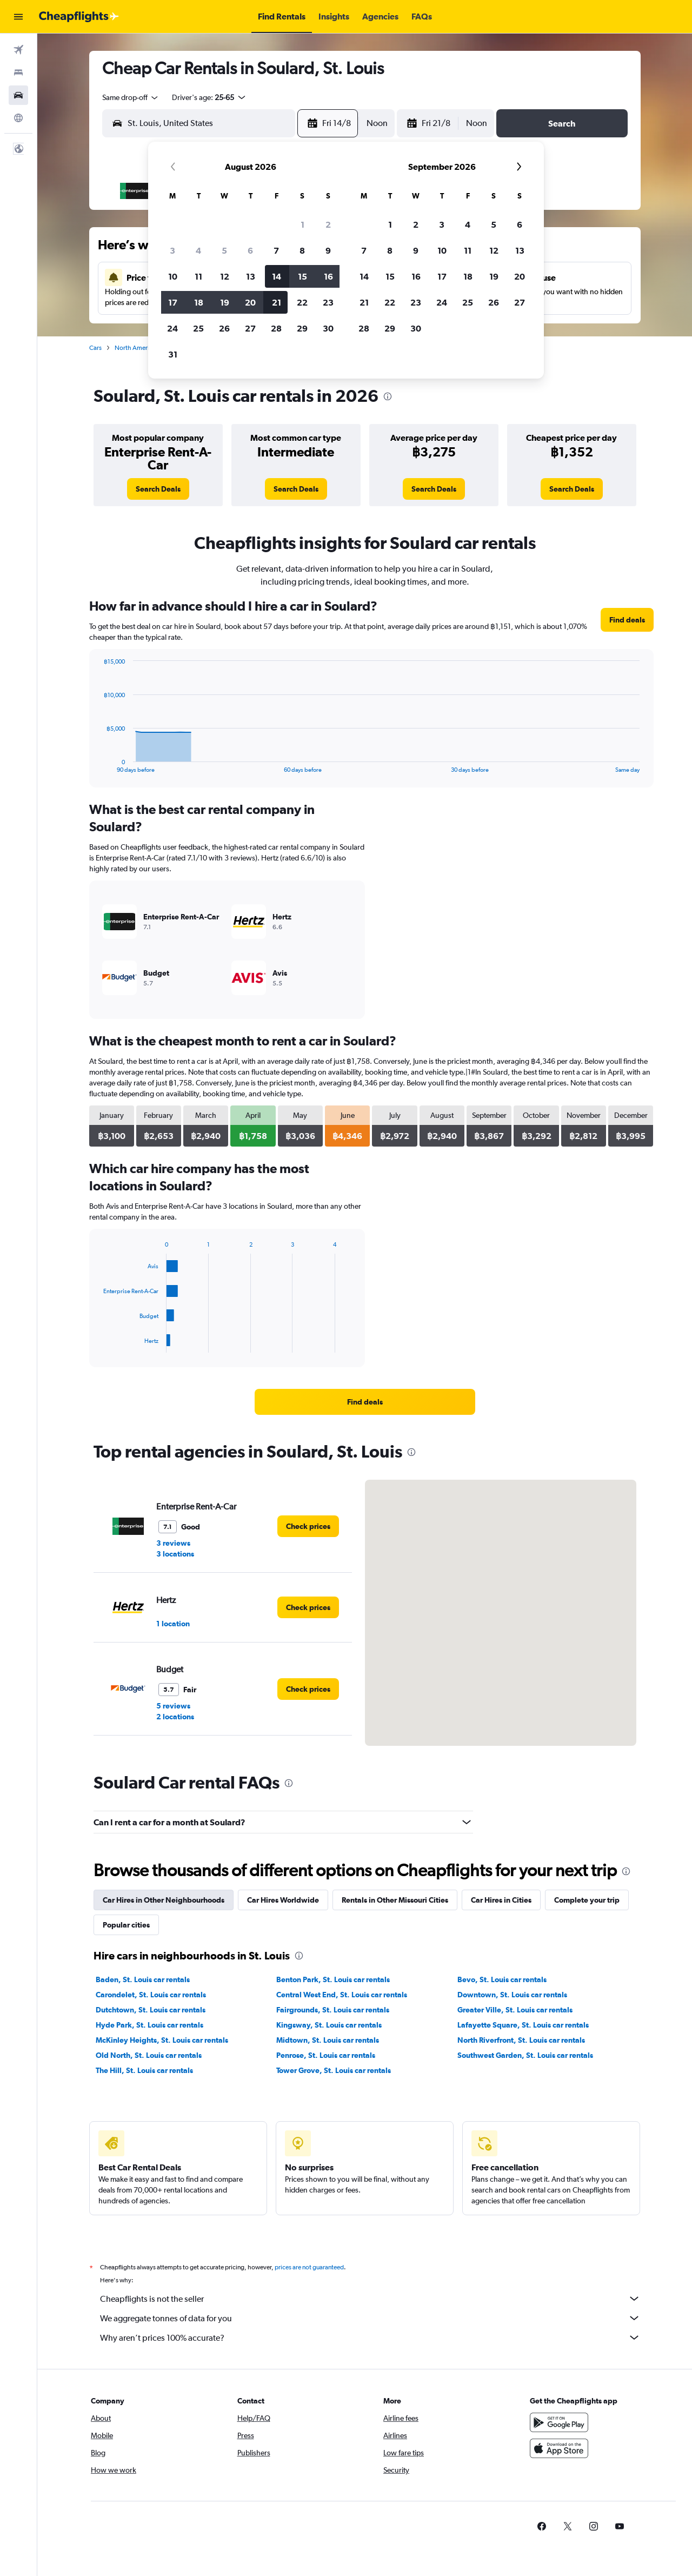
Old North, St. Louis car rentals (149, 2055)
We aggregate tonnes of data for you (370, 2318)
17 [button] (172, 302)
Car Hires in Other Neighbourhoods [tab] (163, 1900)
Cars (95, 348)
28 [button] (276, 328)
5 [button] (224, 250)
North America (135, 348)
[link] (158, 489)
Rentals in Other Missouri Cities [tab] (395, 1900)
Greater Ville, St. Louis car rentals (515, 2009)
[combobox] (130, 97)
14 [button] (276, 276)
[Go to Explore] (18, 118)
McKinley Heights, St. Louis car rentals (162, 2040)
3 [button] (172, 250)
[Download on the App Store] (559, 2448)
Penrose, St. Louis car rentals (325, 2055)
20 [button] (250, 302)
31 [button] (172, 354)
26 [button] (224, 328)
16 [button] (328, 276)
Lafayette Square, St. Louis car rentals (523, 2025)
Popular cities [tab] (126, 1925)
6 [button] (250, 250)
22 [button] (302, 302)
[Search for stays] (18, 72)
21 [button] (276, 302)
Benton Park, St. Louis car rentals (333, 1979)
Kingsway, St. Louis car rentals (329, 2025)
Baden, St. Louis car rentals (143, 1979)
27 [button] (250, 328)
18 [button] (198, 302)
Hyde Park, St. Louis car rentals (149, 2025)
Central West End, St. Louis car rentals (341, 1994)
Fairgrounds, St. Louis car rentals (332, 2009)
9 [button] (328, 250)
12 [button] (224, 276)
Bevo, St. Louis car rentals (502, 1979)
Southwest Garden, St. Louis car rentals (525, 2055)
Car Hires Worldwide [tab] (283, 1900)
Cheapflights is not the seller (370, 2298)
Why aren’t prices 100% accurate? (370, 2337)
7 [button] (276, 250)
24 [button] (172, 328)
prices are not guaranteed (309, 2267)
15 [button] (302, 276)
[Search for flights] (18, 50)
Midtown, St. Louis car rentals (327, 2040)
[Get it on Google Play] (559, 2422)
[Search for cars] (18, 95)
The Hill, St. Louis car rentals (144, 2070)
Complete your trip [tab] (587, 1900)
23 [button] (328, 302)
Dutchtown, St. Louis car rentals (150, 2009)
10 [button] (172, 276)
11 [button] (198, 276)
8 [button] (302, 250)
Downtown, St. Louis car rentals (512, 1994)
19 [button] (224, 302)
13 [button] (250, 276)
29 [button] (302, 328)
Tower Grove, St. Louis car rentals (333, 2070)
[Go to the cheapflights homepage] (79, 16)
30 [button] (328, 328)
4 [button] (198, 250)
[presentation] (387, 396)
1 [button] (302, 224)
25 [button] (198, 328)
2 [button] (328, 224)
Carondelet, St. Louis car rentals (151, 1994)
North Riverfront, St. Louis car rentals (521, 2040)
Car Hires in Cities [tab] (501, 1900)
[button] (18, 17)
